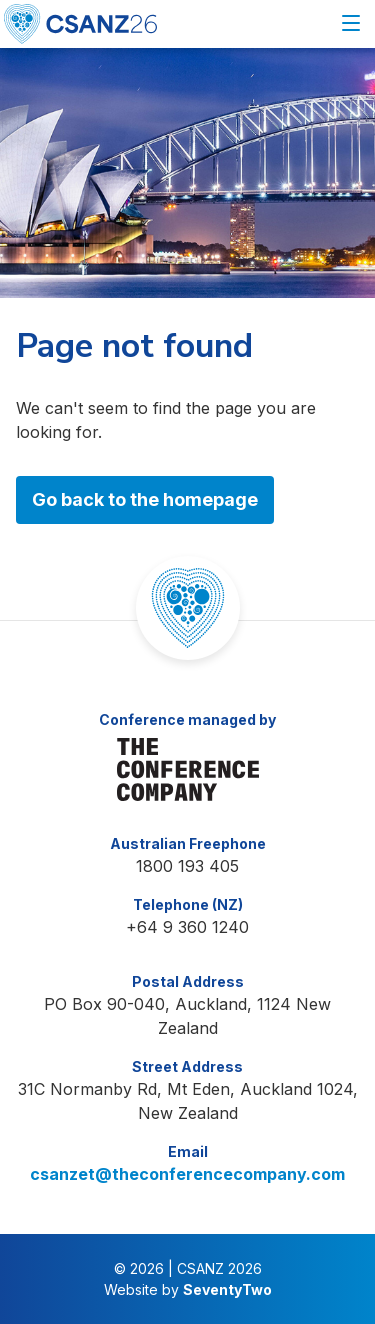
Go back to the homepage (145, 499)
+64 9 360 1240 (187, 927)
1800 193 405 (187, 866)
